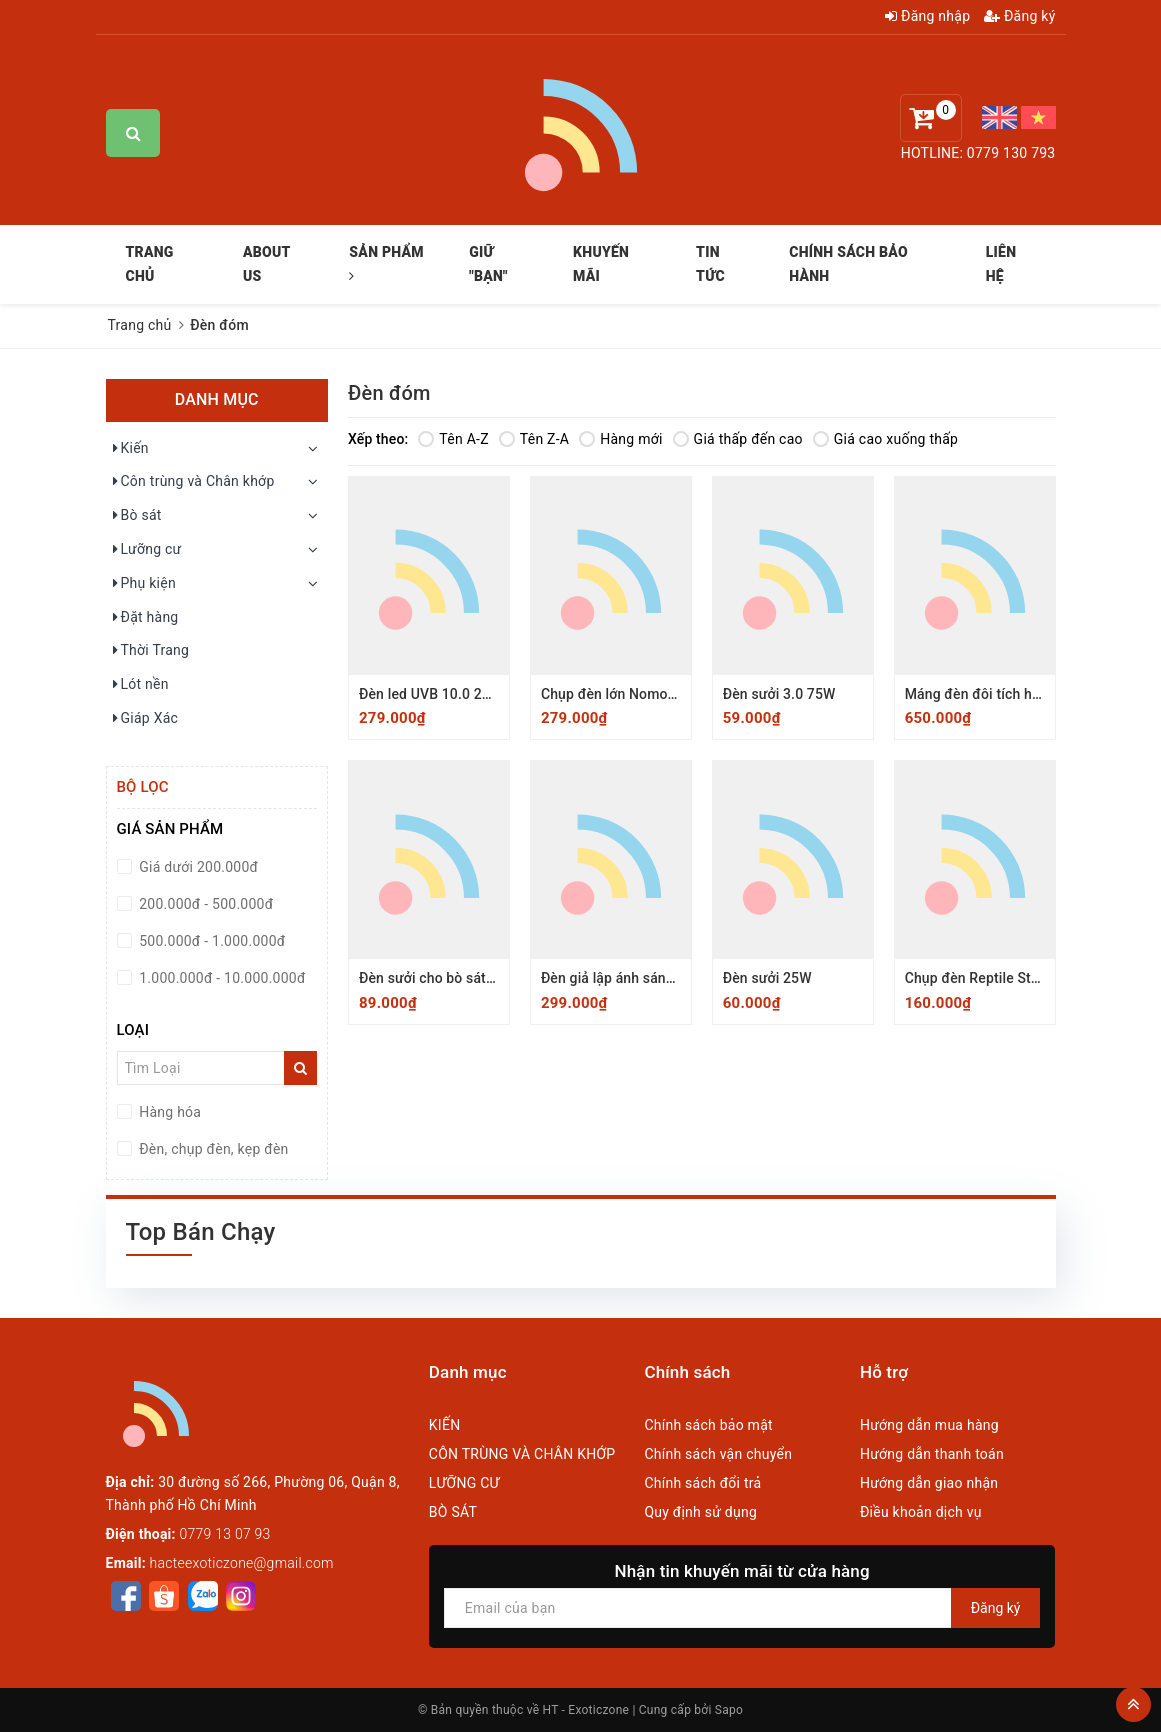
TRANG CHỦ (150, 264)
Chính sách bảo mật (708, 1425)
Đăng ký (1020, 16)
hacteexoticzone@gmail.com (242, 1563)
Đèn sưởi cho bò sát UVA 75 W (456, 978)
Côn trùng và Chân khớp (193, 482)
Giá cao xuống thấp (885, 439)
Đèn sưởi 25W (767, 978)
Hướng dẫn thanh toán (932, 1454)
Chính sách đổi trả (702, 1483)
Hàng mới (620, 439)
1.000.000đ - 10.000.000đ (221, 978)
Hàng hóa (169, 1112)
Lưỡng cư (146, 550)
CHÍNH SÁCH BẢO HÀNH (848, 264)
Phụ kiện (143, 584)
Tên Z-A (534, 439)
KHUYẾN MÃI (601, 264)
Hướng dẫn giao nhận (929, 1483)
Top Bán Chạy (201, 1232)
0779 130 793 (1011, 153)
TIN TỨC (710, 264)
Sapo (729, 1710)
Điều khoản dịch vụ (921, 1512)
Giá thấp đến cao (738, 439)
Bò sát (136, 516)
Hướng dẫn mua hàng (929, 1425)
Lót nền (140, 685)
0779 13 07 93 (225, 1534)
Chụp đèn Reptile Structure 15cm (1011, 978)
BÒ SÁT (453, 1512)
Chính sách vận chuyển (718, 1454)
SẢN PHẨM (386, 263)
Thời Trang (150, 651)
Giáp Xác (145, 719)
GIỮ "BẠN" (488, 264)
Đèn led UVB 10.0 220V (433, 694)
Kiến (130, 449)
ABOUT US (266, 264)
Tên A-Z (453, 439)
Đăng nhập (927, 16)
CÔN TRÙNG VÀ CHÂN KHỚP (522, 1454)
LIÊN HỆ (1001, 264)
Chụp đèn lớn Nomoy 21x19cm (639, 694)
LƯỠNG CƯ (464, 1483)
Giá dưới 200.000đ (197, 867)
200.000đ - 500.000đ (205, 904)
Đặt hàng (145, 618)
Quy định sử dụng (700, 1512)
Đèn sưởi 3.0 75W (779, 694)
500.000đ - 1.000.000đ (211, 941)
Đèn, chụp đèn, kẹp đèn (212, 1149)
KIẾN (445, 1425)
